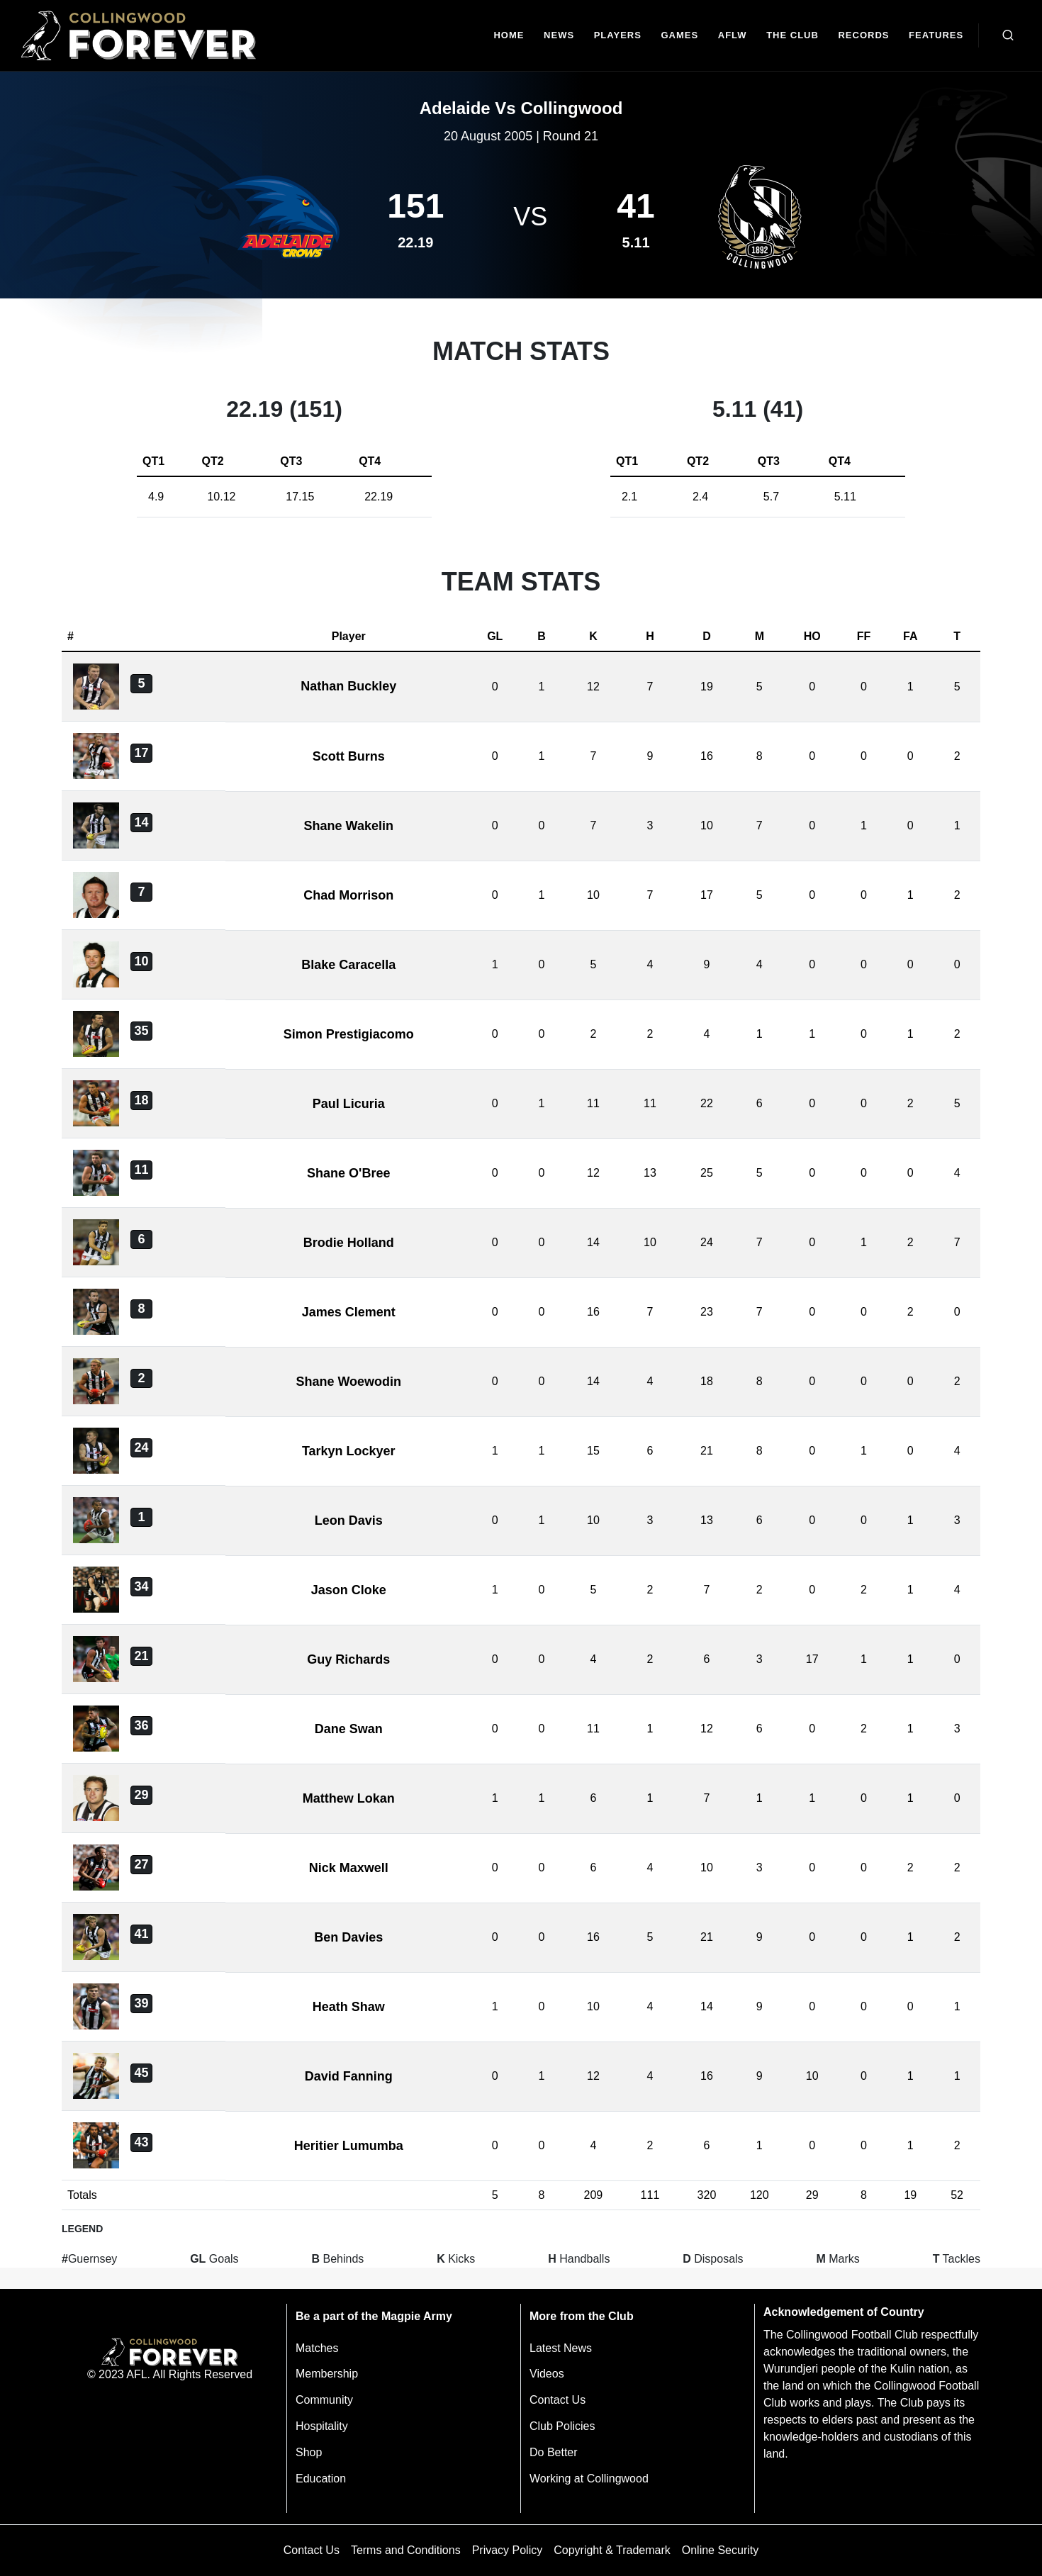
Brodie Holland (348, 1243)
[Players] (618, 35)
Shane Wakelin (348, 826)
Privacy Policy (507, 2550)
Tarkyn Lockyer (349, 1451)
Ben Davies (348, 1937)
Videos (547, 2374)
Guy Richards (348, 1659)
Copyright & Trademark (612, 2550)
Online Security (720, 2550)
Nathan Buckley (348, 686)
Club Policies (562, 2426)
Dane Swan (349, 1729)
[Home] (509, 35)
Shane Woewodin (348, 1381)
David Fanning (349, 2076)
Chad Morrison (348, 895)
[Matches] (679, 35)
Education (321, 2479)
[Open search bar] (1008, 35)
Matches (317, 2348)
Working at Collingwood (589, 2479)
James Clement (349, 1312)
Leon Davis (349, 1520)
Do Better (554, 2452)
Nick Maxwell (348, 1868)
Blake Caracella (348, 965)
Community (324, 2400)
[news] (558, 35)
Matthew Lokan (349, 1798)
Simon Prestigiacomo (349, 1034)
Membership (327, 2374)
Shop (309, 2452)
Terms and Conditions (406, 2550)
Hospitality (322, 2426)
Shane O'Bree (348, 1173)
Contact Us (558, 2400)
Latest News (561, 2348)
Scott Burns (349, 756)
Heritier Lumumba (348, 2146)
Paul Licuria (349, 1104)
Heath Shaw (349, 2007)
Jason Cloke (348, 1590)
